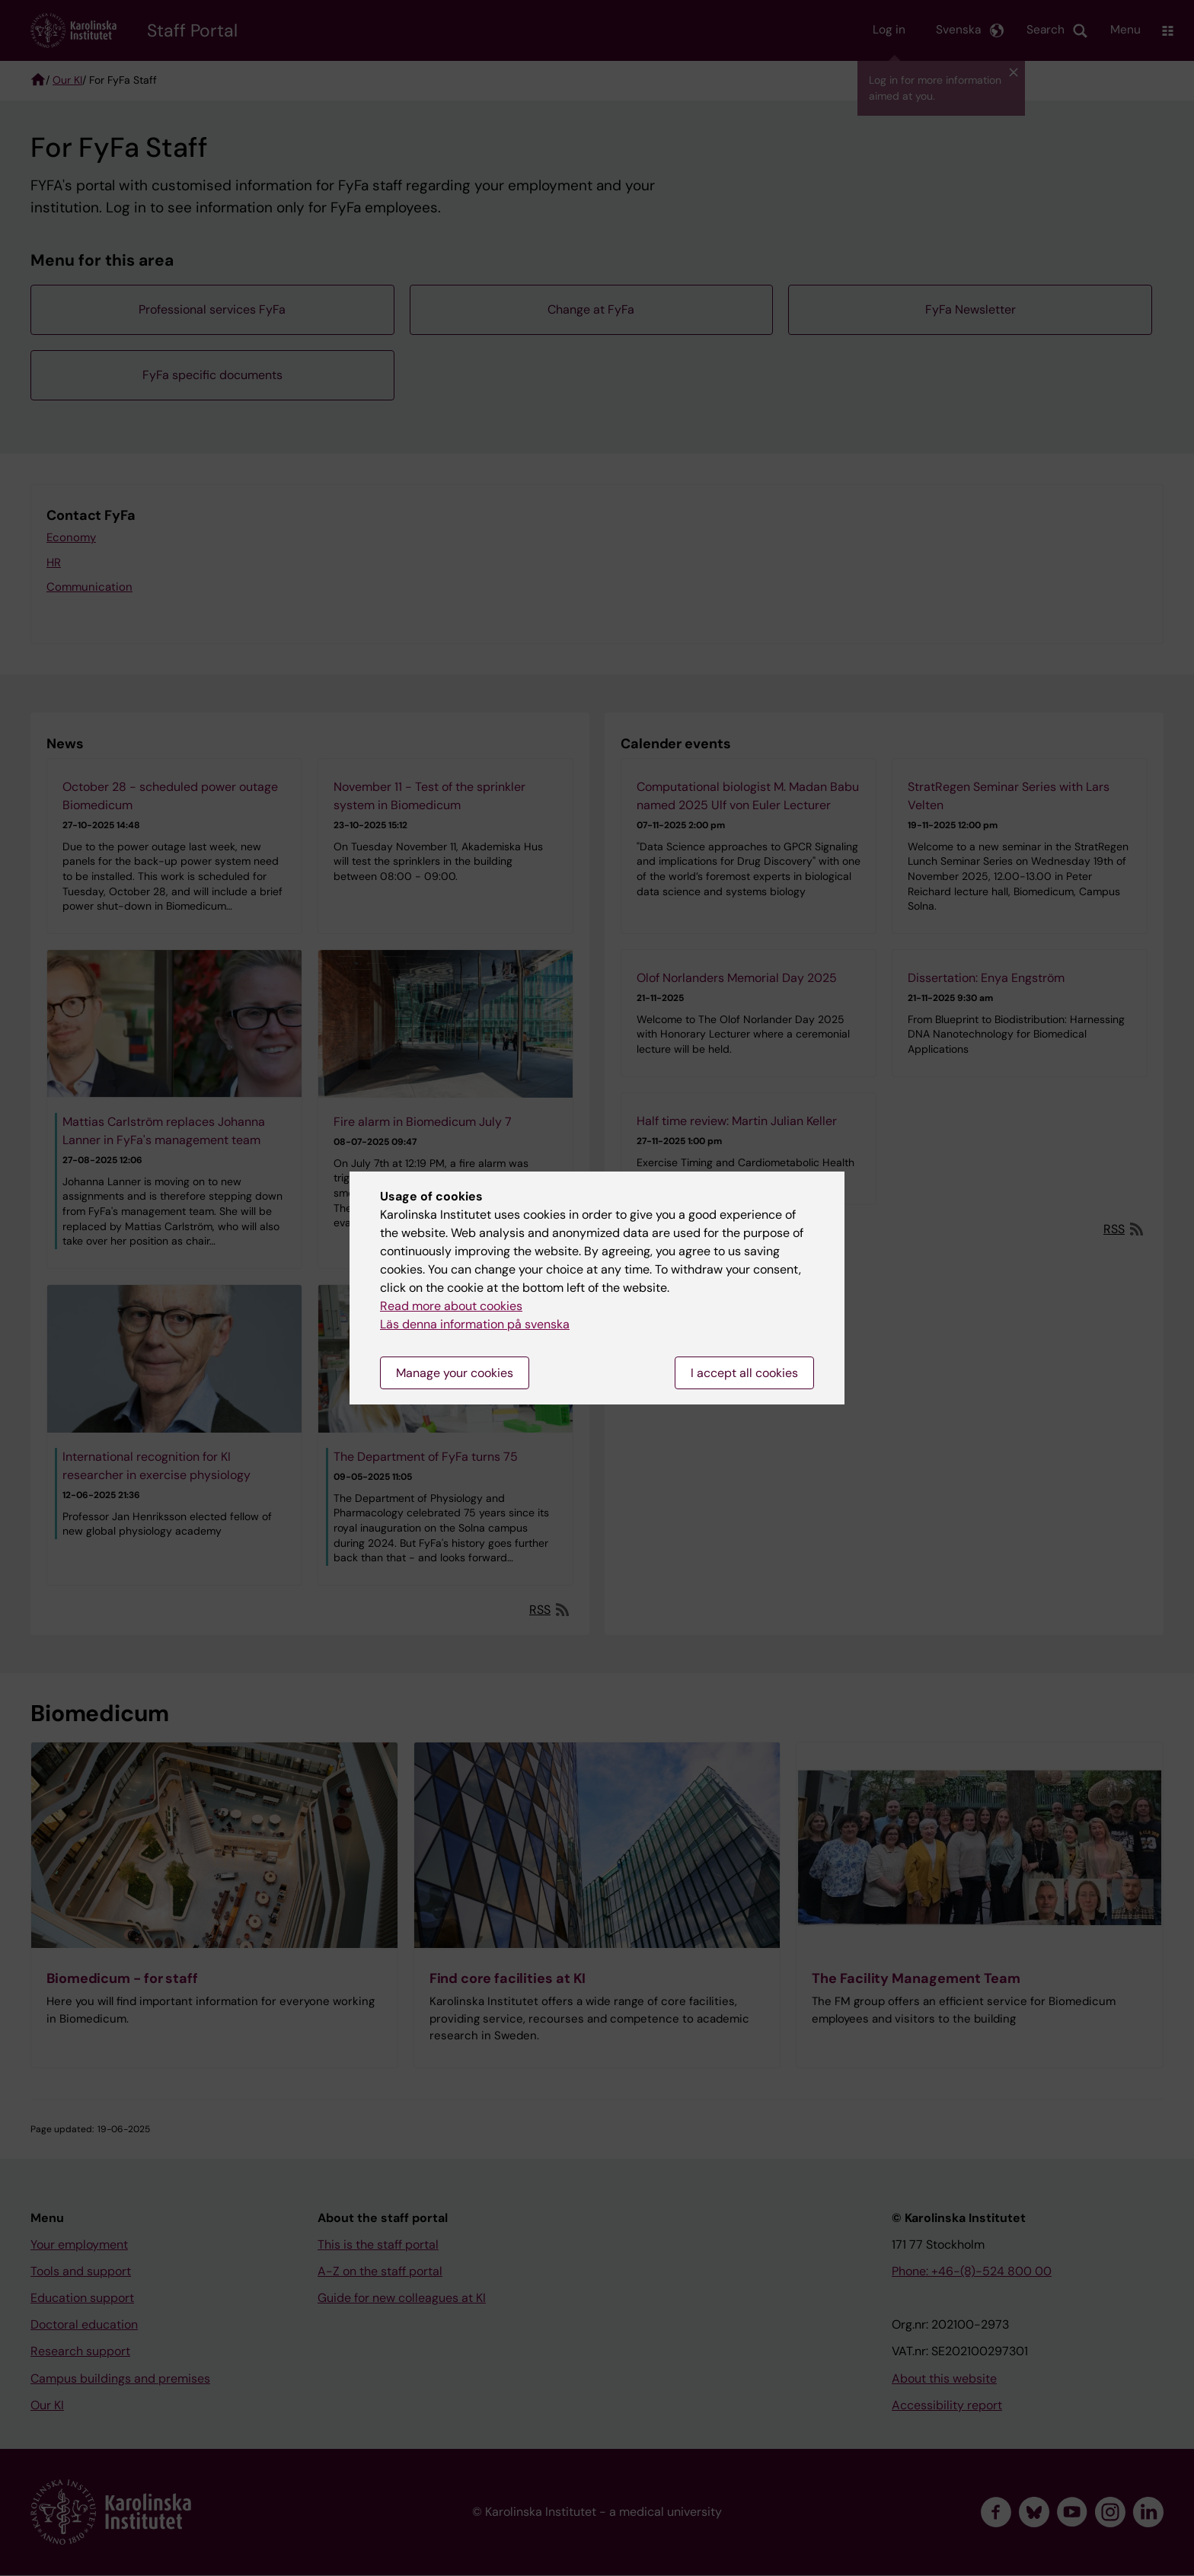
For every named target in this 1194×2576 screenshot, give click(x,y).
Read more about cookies (451, 1306)
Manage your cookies (454, 1373)
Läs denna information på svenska (475, 1324)
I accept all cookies (744, 1373)
